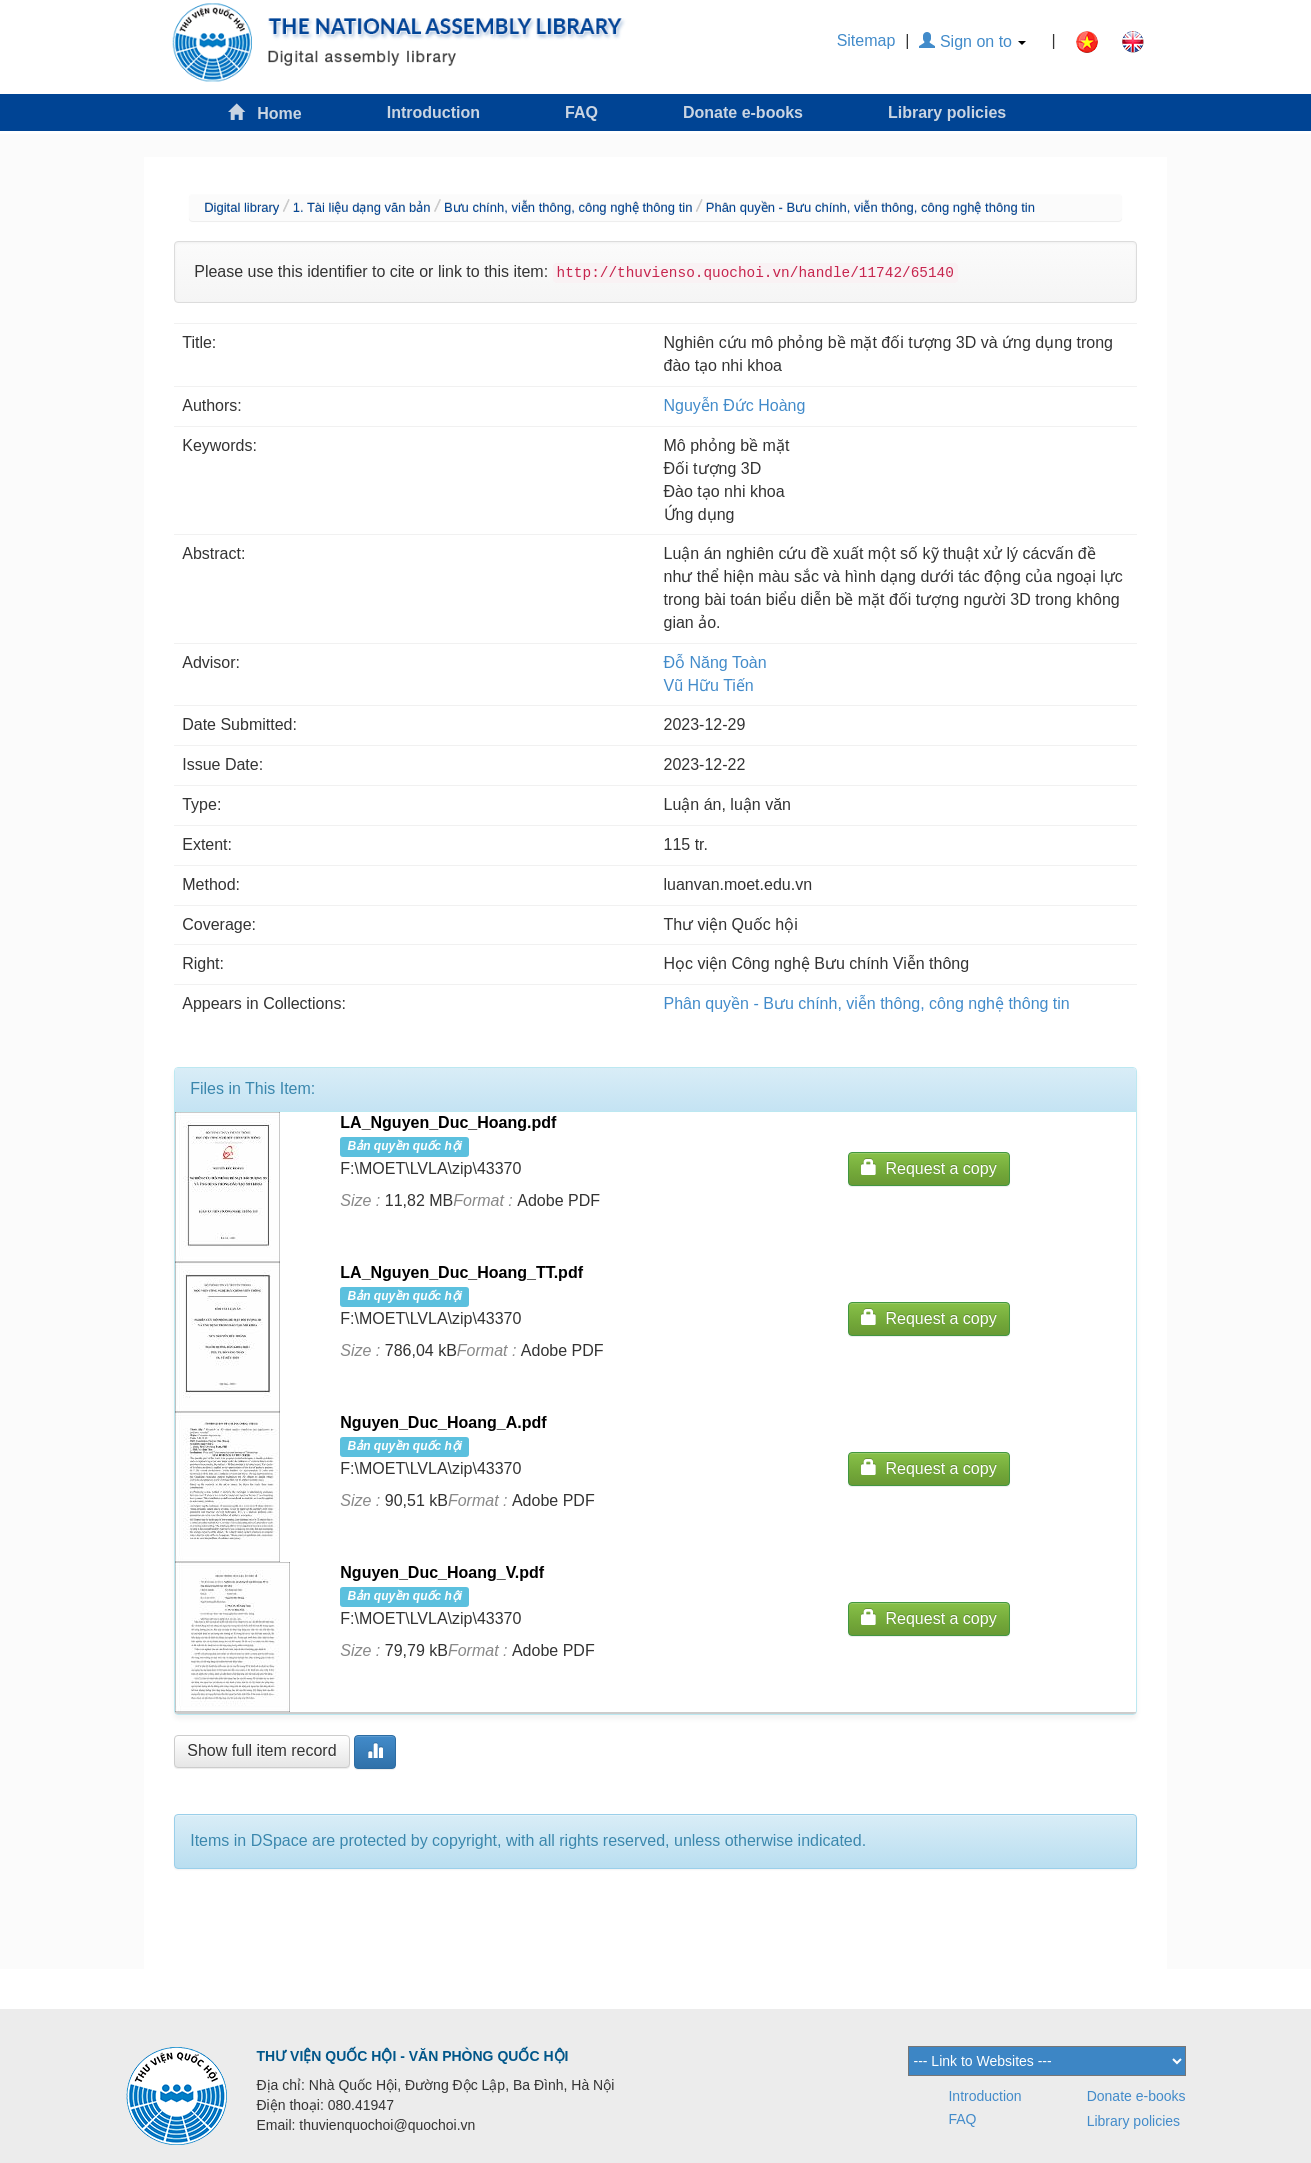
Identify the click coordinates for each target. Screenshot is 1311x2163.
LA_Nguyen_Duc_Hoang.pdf (448, 1122)
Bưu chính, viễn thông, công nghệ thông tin (568, 207)
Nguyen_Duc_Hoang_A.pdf (443, 1422)
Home (265, 112)
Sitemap (866, 40)
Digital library (241, 207)
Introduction (433, 112)
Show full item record (261, 1750)
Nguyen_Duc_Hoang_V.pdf (442, 1572)
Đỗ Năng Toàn (715, 662)
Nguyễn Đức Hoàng (735, 405)
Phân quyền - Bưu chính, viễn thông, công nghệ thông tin (870, 207)
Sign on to (972, 41)
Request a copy (929, 1167)
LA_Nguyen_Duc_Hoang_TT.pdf (461, 1272)
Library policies (947, 112)
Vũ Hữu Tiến (709, 685)
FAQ (581, 112)
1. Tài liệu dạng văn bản (362, 207)
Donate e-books (743, 112)
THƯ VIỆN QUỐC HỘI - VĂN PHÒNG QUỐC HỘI (413, 2056)
